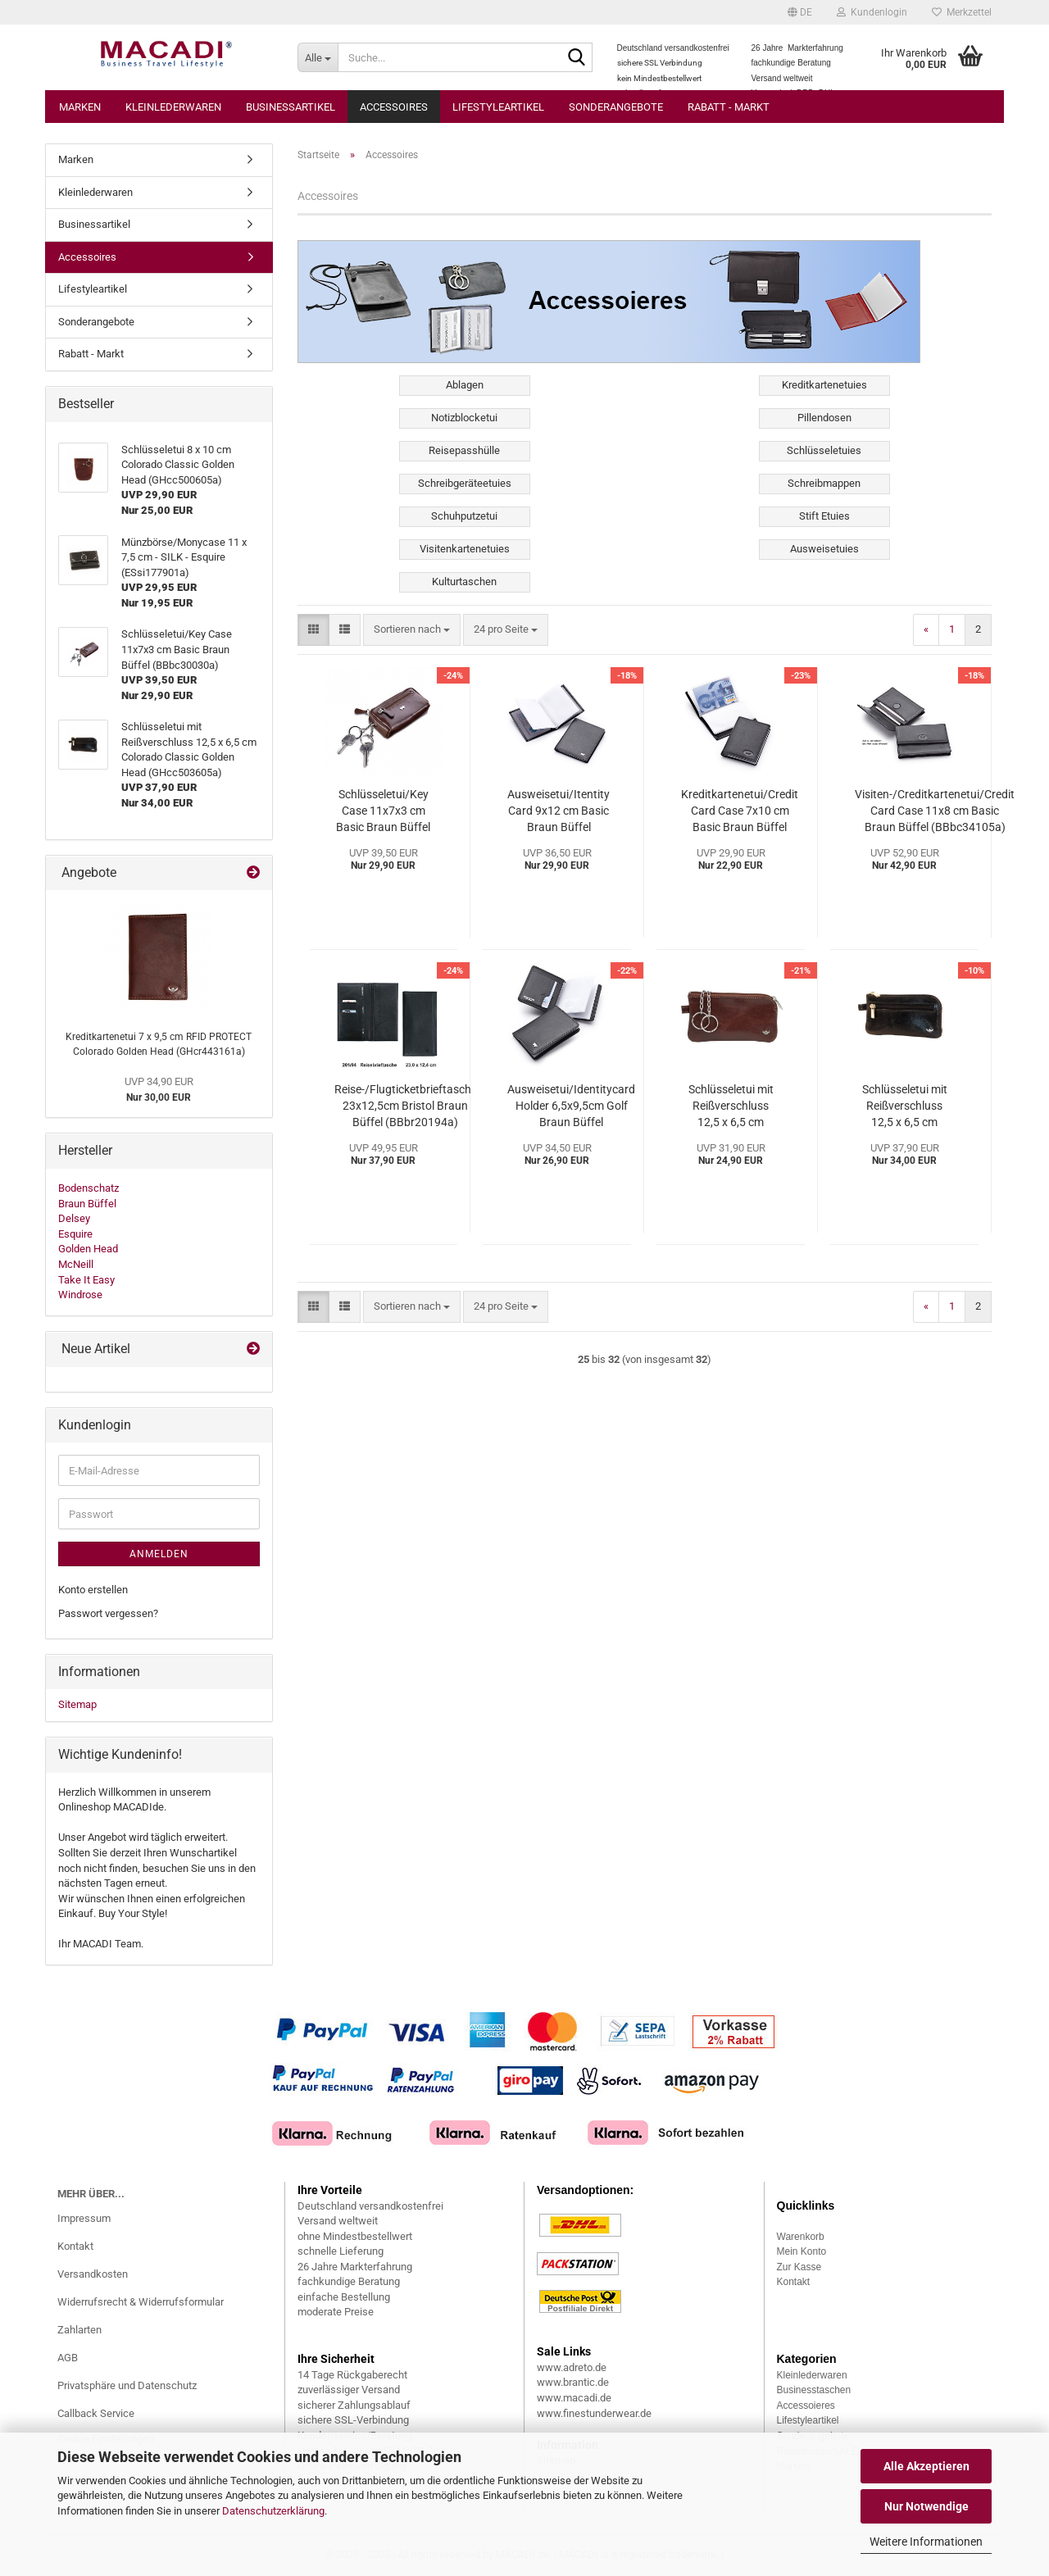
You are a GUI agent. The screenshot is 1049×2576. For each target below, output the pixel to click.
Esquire (75, 1234)
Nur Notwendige (926, 2506)
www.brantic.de (573, 2382)
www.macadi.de (574, 2398)
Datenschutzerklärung (273, 2511)
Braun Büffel (87, 1203)
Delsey (74, 1218)
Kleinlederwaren (173, 107)
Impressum (84, 2218)
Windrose (80, 1294)
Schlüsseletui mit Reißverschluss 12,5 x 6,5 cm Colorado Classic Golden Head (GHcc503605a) (904, 1106)
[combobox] (412, 630)
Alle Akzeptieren (926, 2466)
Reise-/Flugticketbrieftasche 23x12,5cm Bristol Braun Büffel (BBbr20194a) (405, 1106)
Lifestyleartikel (498, 107)
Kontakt (75, 2246)
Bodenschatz (88, 1188)
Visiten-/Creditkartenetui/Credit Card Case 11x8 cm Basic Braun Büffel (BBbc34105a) (935, 811)
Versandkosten (92, 2274)
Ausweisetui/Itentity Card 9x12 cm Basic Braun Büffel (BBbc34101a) (558, 811)
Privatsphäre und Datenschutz (127, 2385)
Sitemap (77, 1704)
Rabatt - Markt (729, 107)
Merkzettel (962, 12)
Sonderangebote (616, 107)
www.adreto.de (571, 2367)
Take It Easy (86, 1280)
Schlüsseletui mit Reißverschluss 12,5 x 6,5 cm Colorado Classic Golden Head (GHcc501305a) (731, 1106)
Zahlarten (79, 2330)
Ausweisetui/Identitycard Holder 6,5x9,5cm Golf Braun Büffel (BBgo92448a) (571, 1106)
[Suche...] (317, 57)
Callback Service (95, 2413)
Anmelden (158, 1554)
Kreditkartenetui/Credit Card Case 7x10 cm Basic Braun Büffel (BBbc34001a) (739, 811)
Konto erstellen (93, 1589)
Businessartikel (290, 107)
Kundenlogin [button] (872, 12)
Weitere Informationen (926, 2541)
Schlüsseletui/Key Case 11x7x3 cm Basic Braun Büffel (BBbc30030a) (383, 811)
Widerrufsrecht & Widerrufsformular (140, 2302)
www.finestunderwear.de (594, 2413)
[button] (799, 12)
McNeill (75, 1264)
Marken (80, 107)
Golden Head (88, 1249)
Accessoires (394, 107)
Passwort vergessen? (108, 1613)
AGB (67, 2357)
